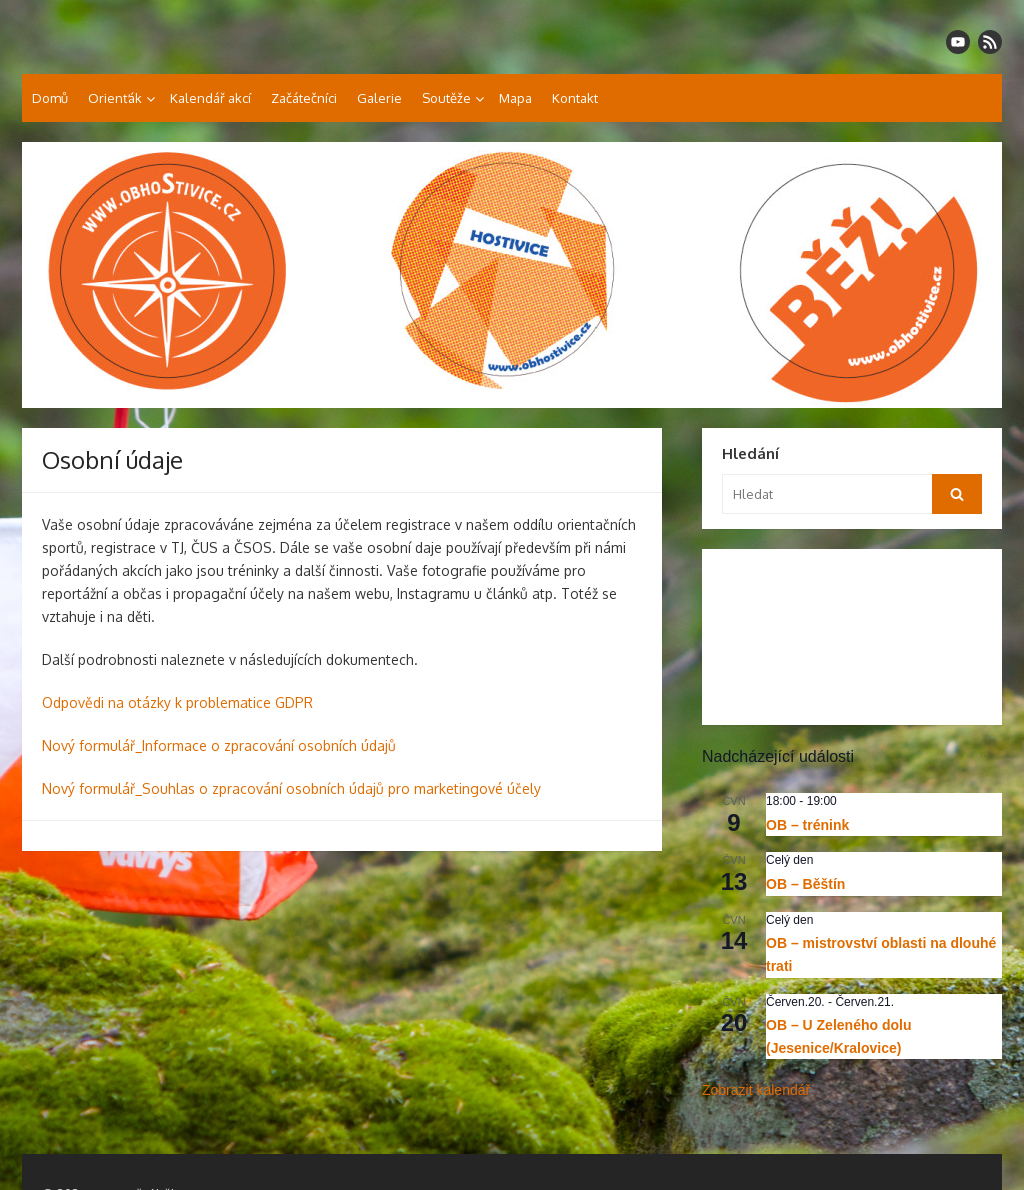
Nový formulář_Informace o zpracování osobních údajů (219, 745)
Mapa (515, 98)
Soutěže (446, 98)
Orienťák (115, 98)
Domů (50, 98)
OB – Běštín (805, 884)
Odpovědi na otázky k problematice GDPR (177, 702)
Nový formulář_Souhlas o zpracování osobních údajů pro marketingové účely (291, 788)
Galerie (379, 98)
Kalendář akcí (210, 98)
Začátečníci (304, 98)
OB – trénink (807, 825)
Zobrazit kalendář (756, 1090)
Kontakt (575, 98)
